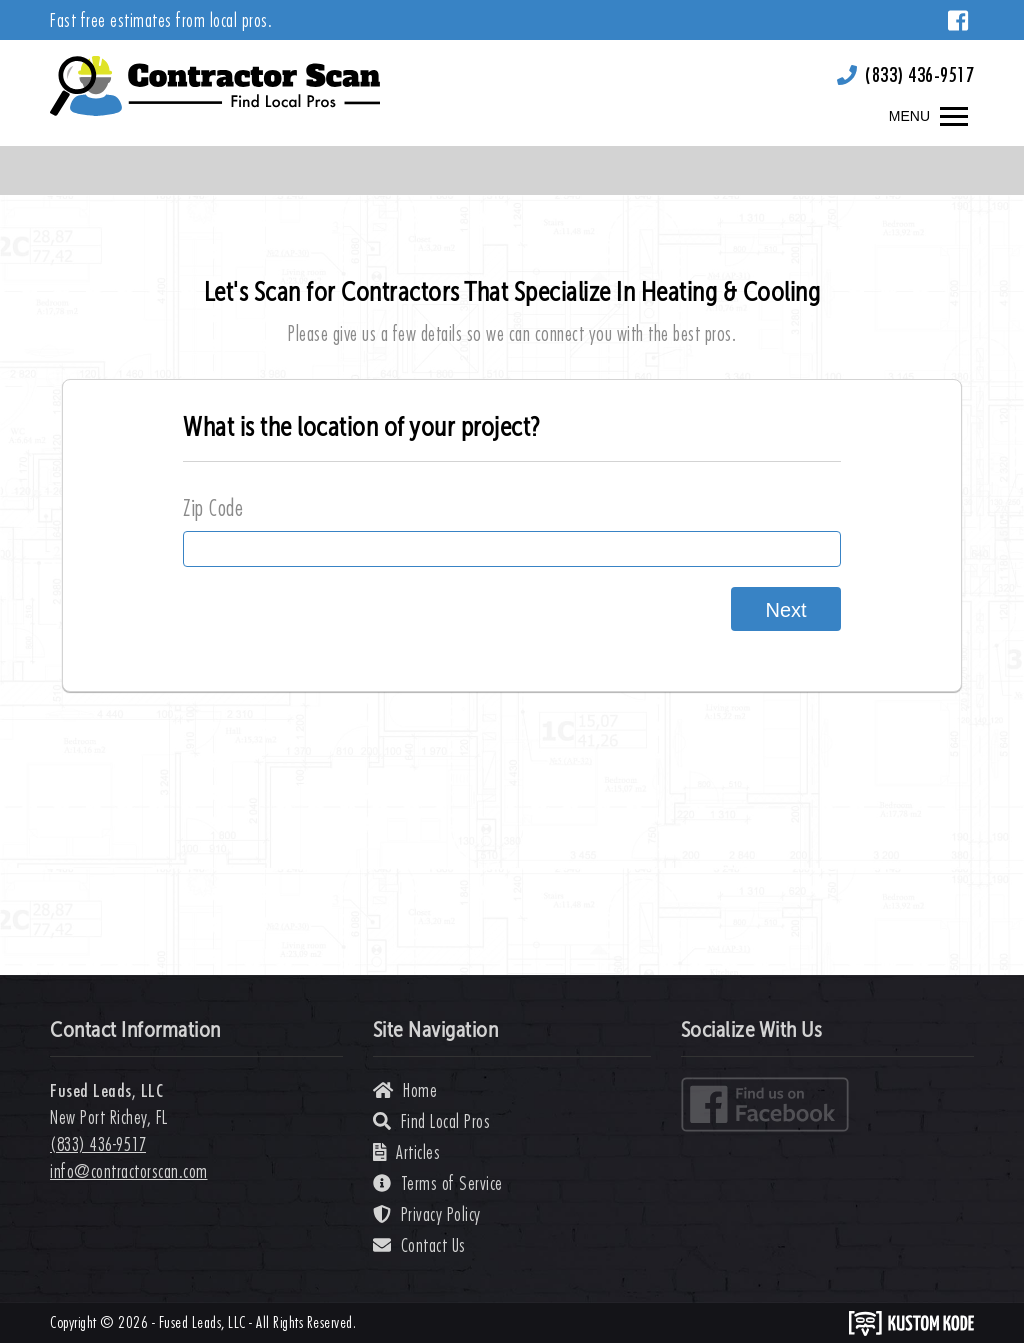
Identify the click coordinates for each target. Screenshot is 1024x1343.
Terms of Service (438, 1183)
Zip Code (213, 508)
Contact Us (419, 1245)
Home (405, 1090)
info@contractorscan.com (129, 1171)
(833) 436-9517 (919, 74)
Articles (407, 1152)
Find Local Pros (432, 1121)
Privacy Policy (427, 1214)
